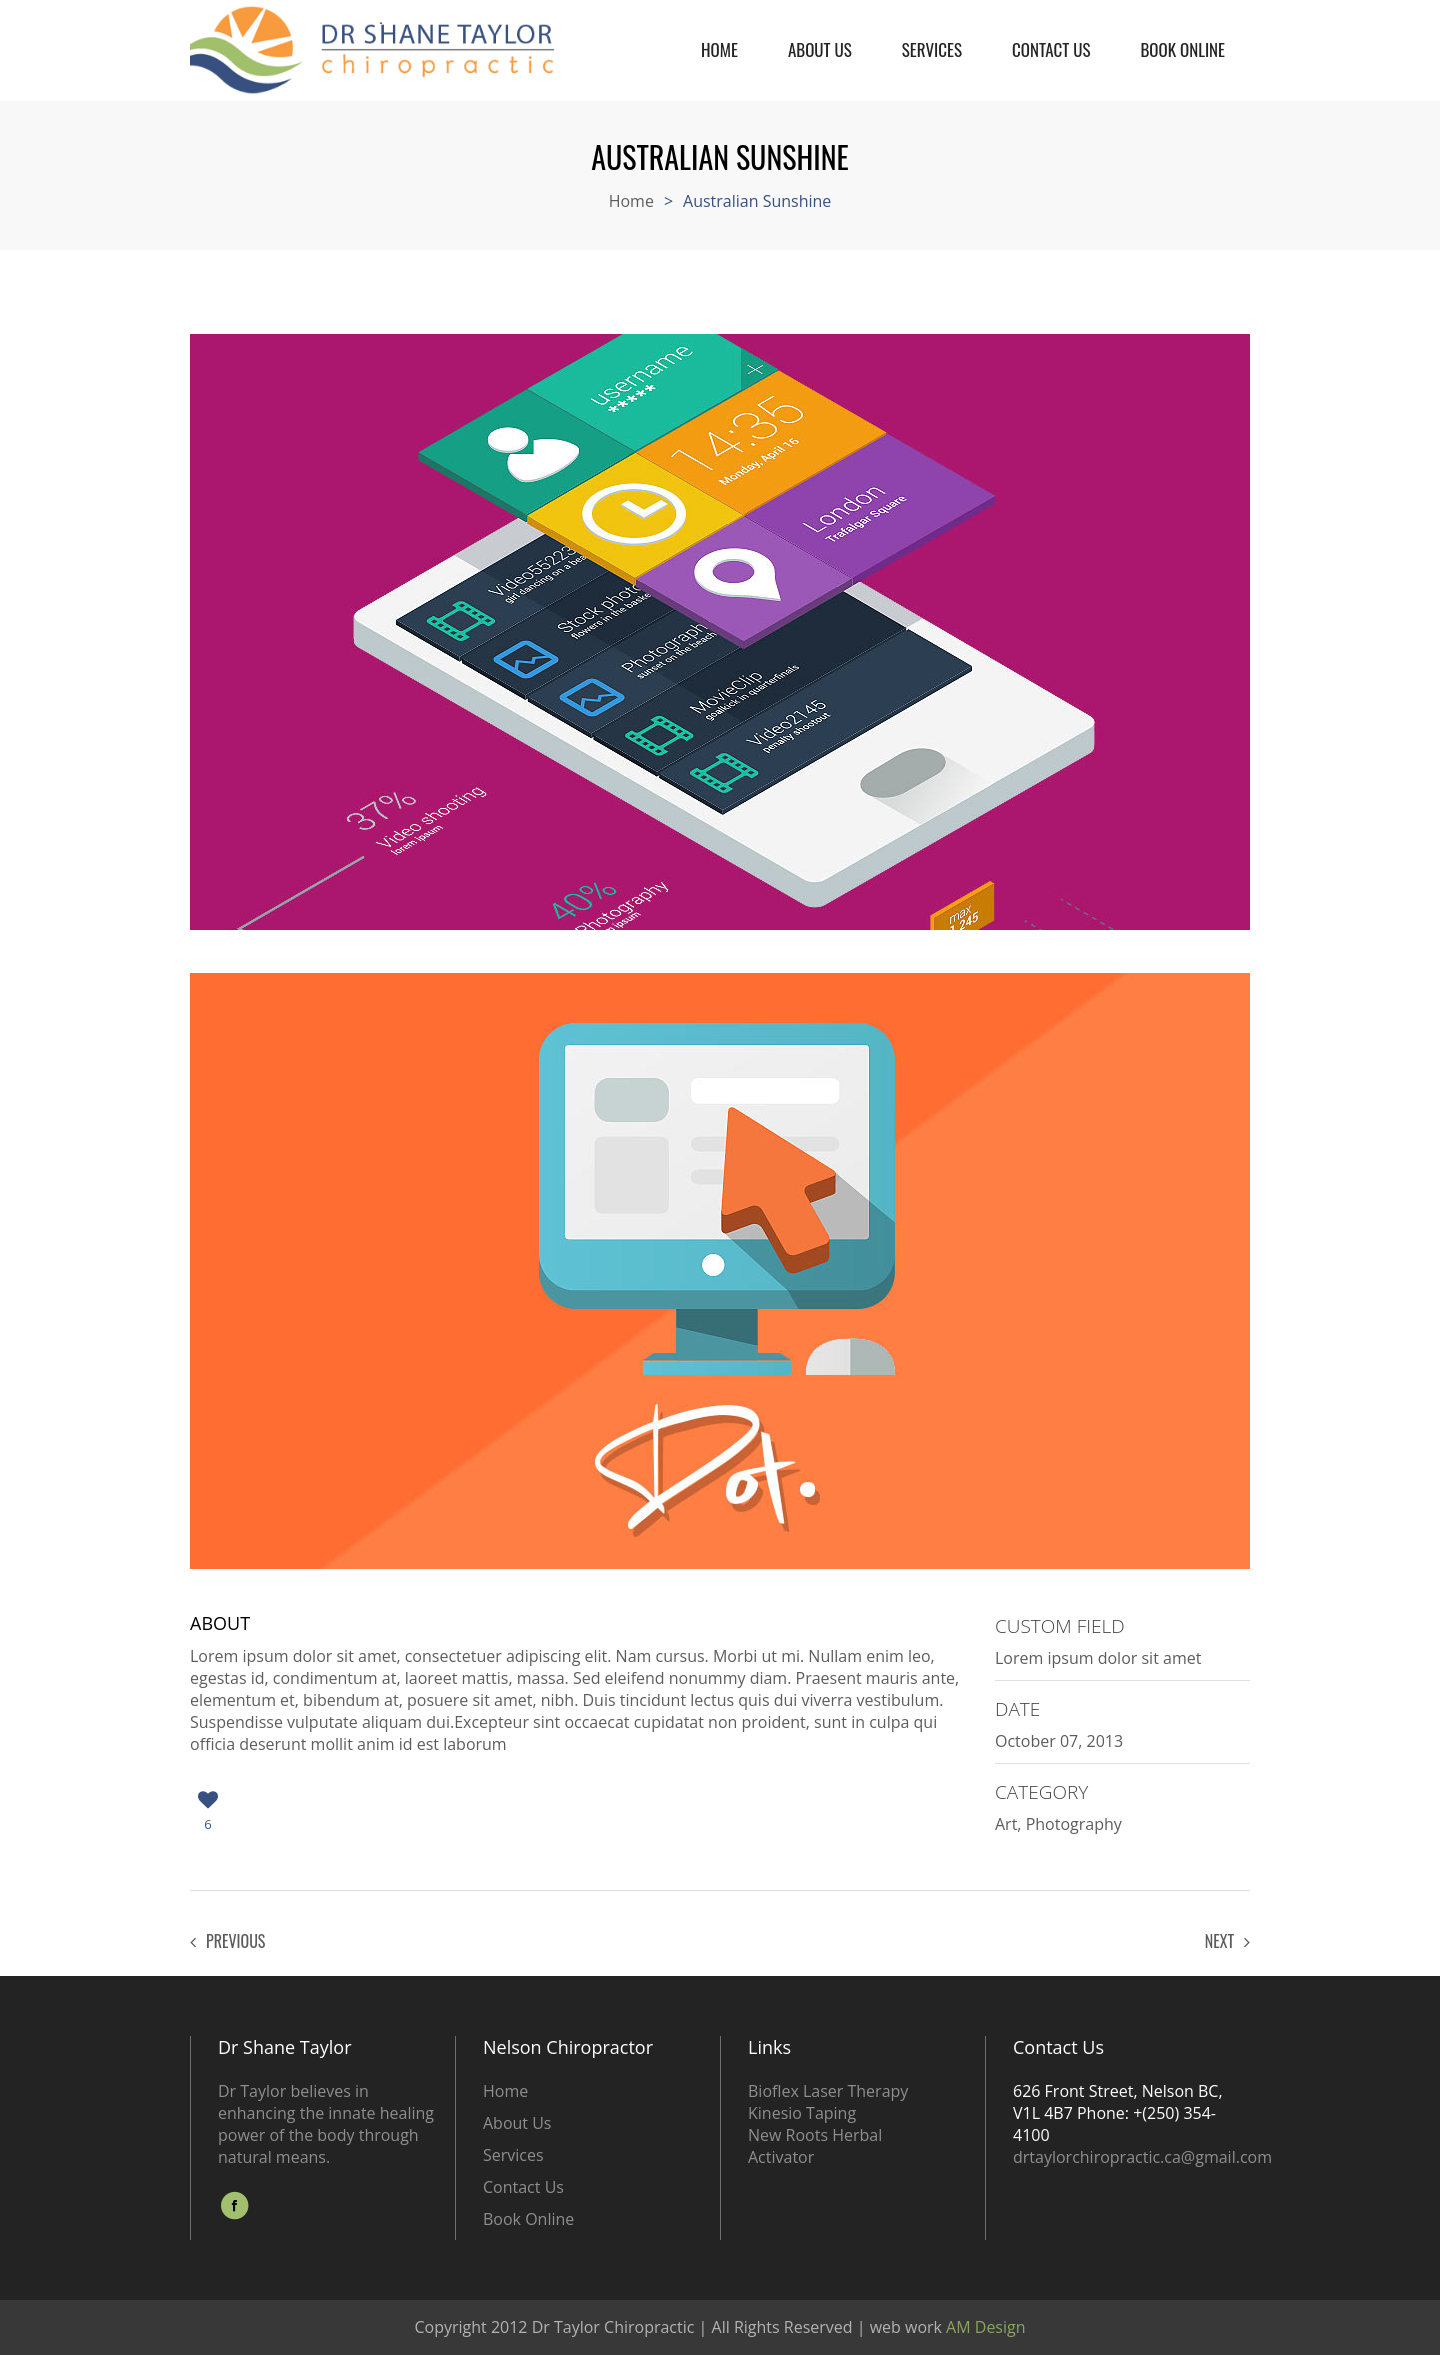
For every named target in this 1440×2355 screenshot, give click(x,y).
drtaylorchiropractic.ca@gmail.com (1142, 2157)
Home (719, 31)
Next (1227, 1941)
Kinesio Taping (802, 2113)
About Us (820, 31)
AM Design (984, 2327)
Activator (781, 2157)
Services (932, 31)
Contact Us (1051, 31)
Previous (227, 1941)
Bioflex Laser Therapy (828, 2091)
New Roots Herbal (815, 2135)
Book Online (1182, 31)
